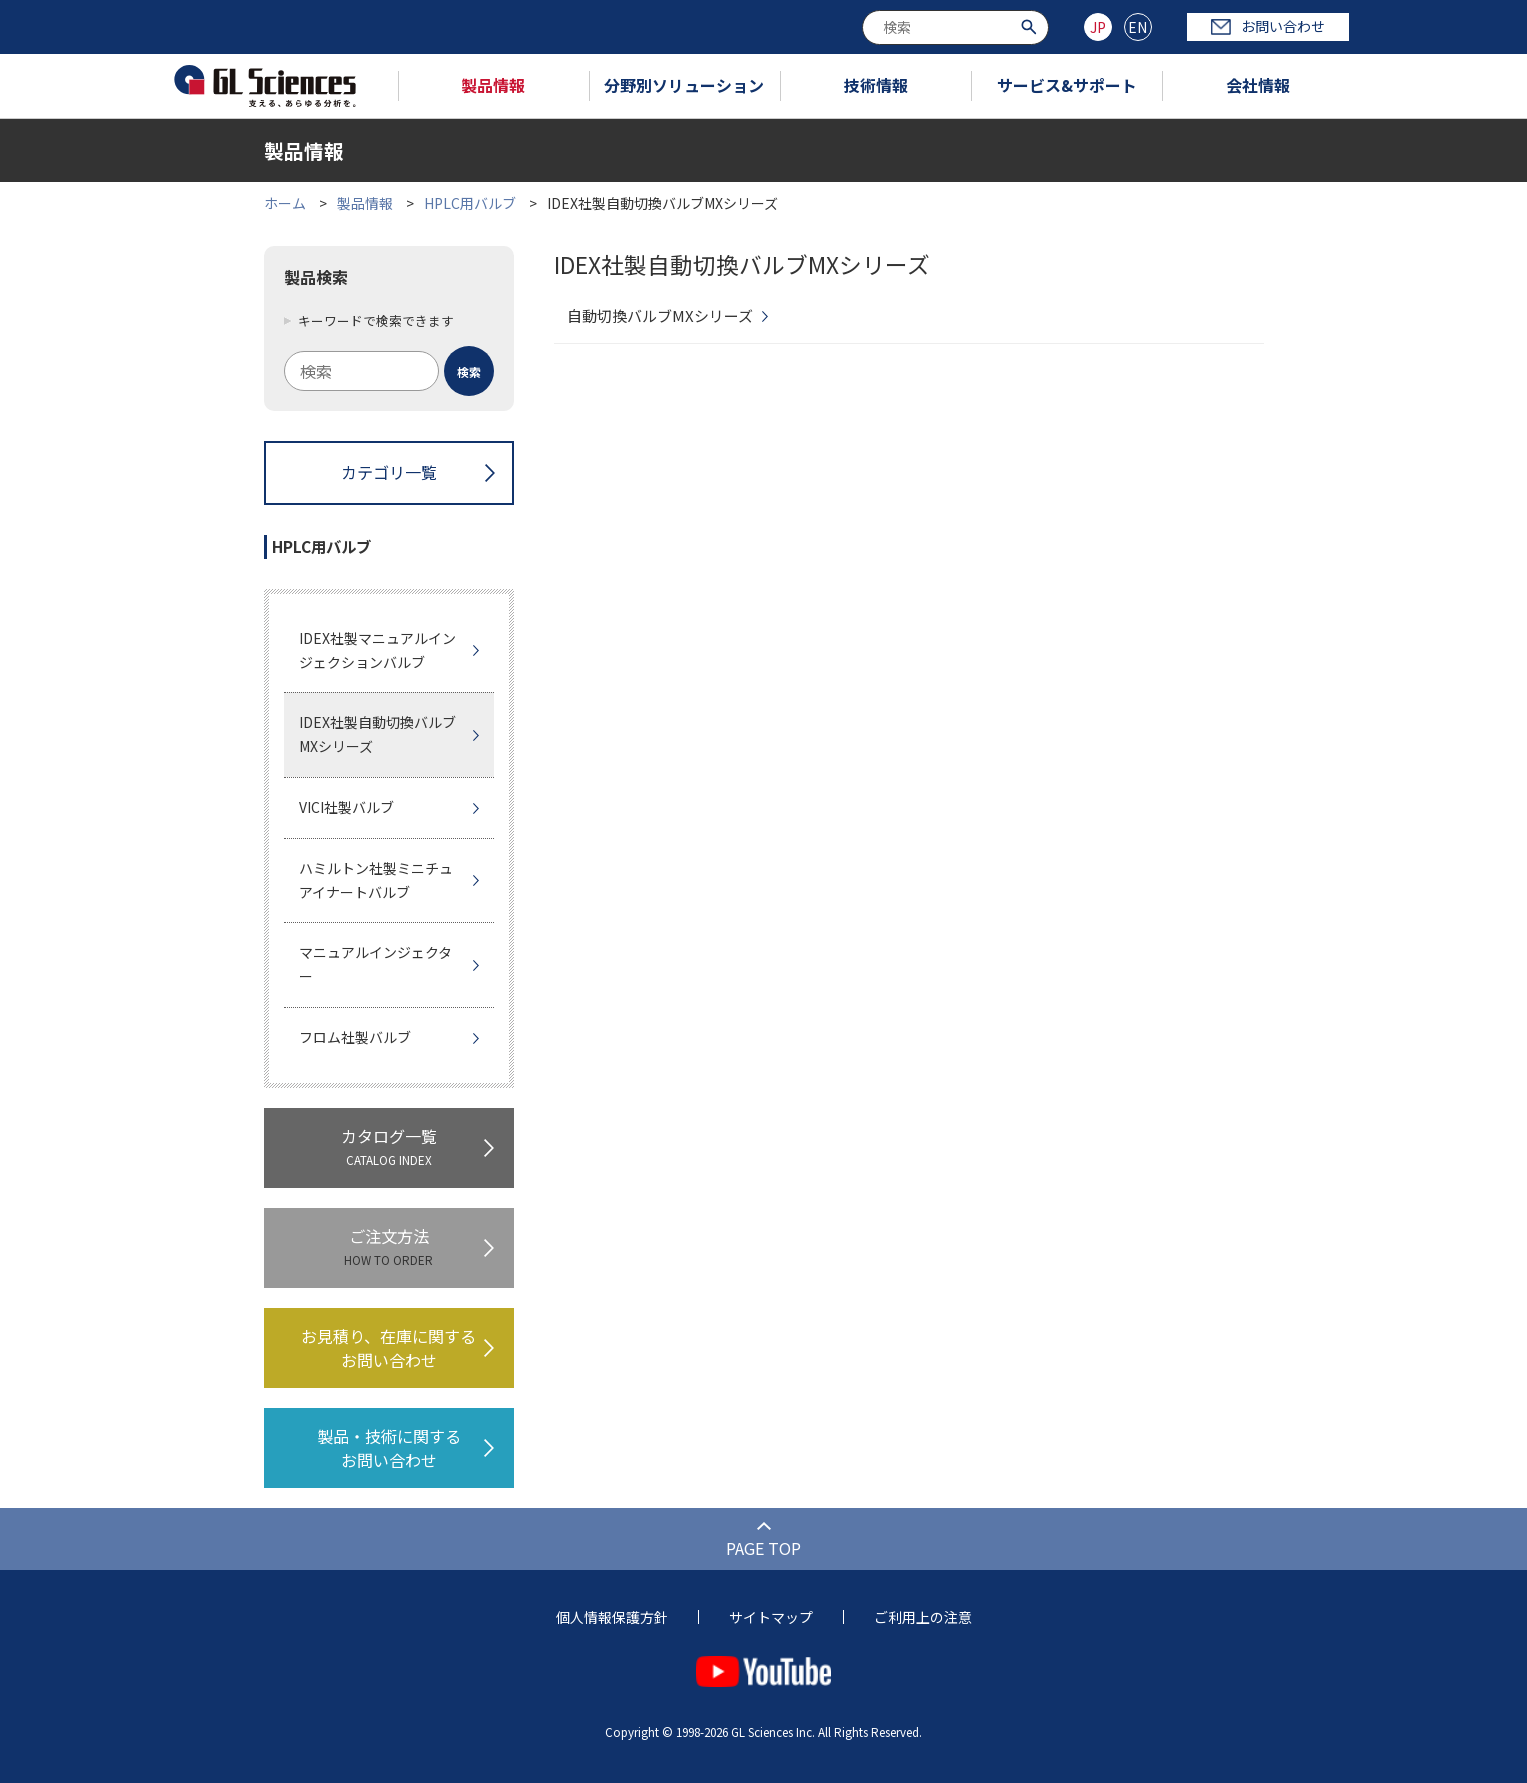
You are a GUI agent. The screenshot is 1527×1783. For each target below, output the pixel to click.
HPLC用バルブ (470, 203)
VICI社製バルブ (346, 807)
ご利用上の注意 (923, 1617)
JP (1098, 27)
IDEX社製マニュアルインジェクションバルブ (377, 650)
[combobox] (955, 27)
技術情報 (876, 85)
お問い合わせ (1268, 26)
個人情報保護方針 (612, 1617)
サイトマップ (771, 1617)
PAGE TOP (763, 1548)
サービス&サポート (1067, 85)
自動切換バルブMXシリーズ (660, 315)
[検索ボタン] (1031, 25)
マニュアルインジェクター (375, 964)
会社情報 (1258, 85)
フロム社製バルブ (355, 1037)
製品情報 (493, 85)
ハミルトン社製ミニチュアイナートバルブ (376, 880)
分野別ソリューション (684, 85)
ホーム (285, 203)
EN (1137, 27)
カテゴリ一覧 (389, 472)
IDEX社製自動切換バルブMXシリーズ (377, 734)
